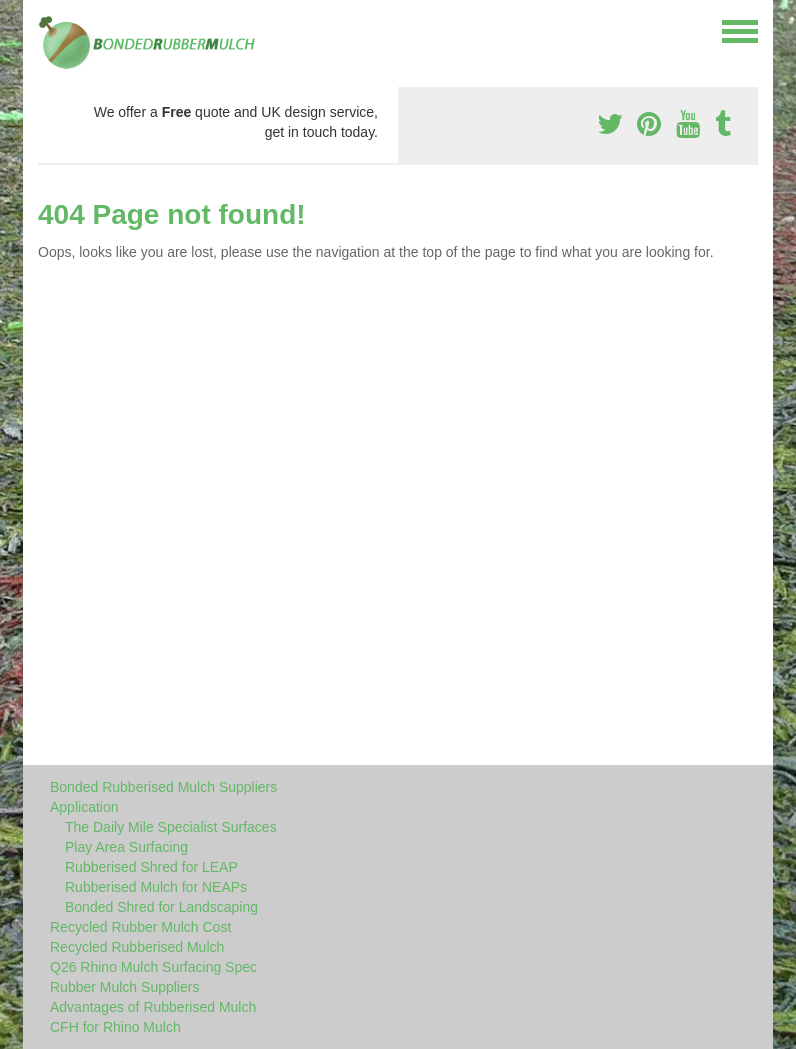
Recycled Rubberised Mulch (137, 947)
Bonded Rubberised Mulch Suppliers (163, 787)
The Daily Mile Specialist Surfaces (171, 827)
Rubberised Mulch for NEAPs (156, 887)
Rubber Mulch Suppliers (124, 987)
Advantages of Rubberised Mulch (153, 1007)
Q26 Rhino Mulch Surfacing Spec (153, 967)
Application (84, 807)
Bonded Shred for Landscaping (161, 907)
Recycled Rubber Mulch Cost (140, 927)
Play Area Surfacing (126, 847)
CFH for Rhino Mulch (115, 1027)
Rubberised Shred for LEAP (151, 867)
